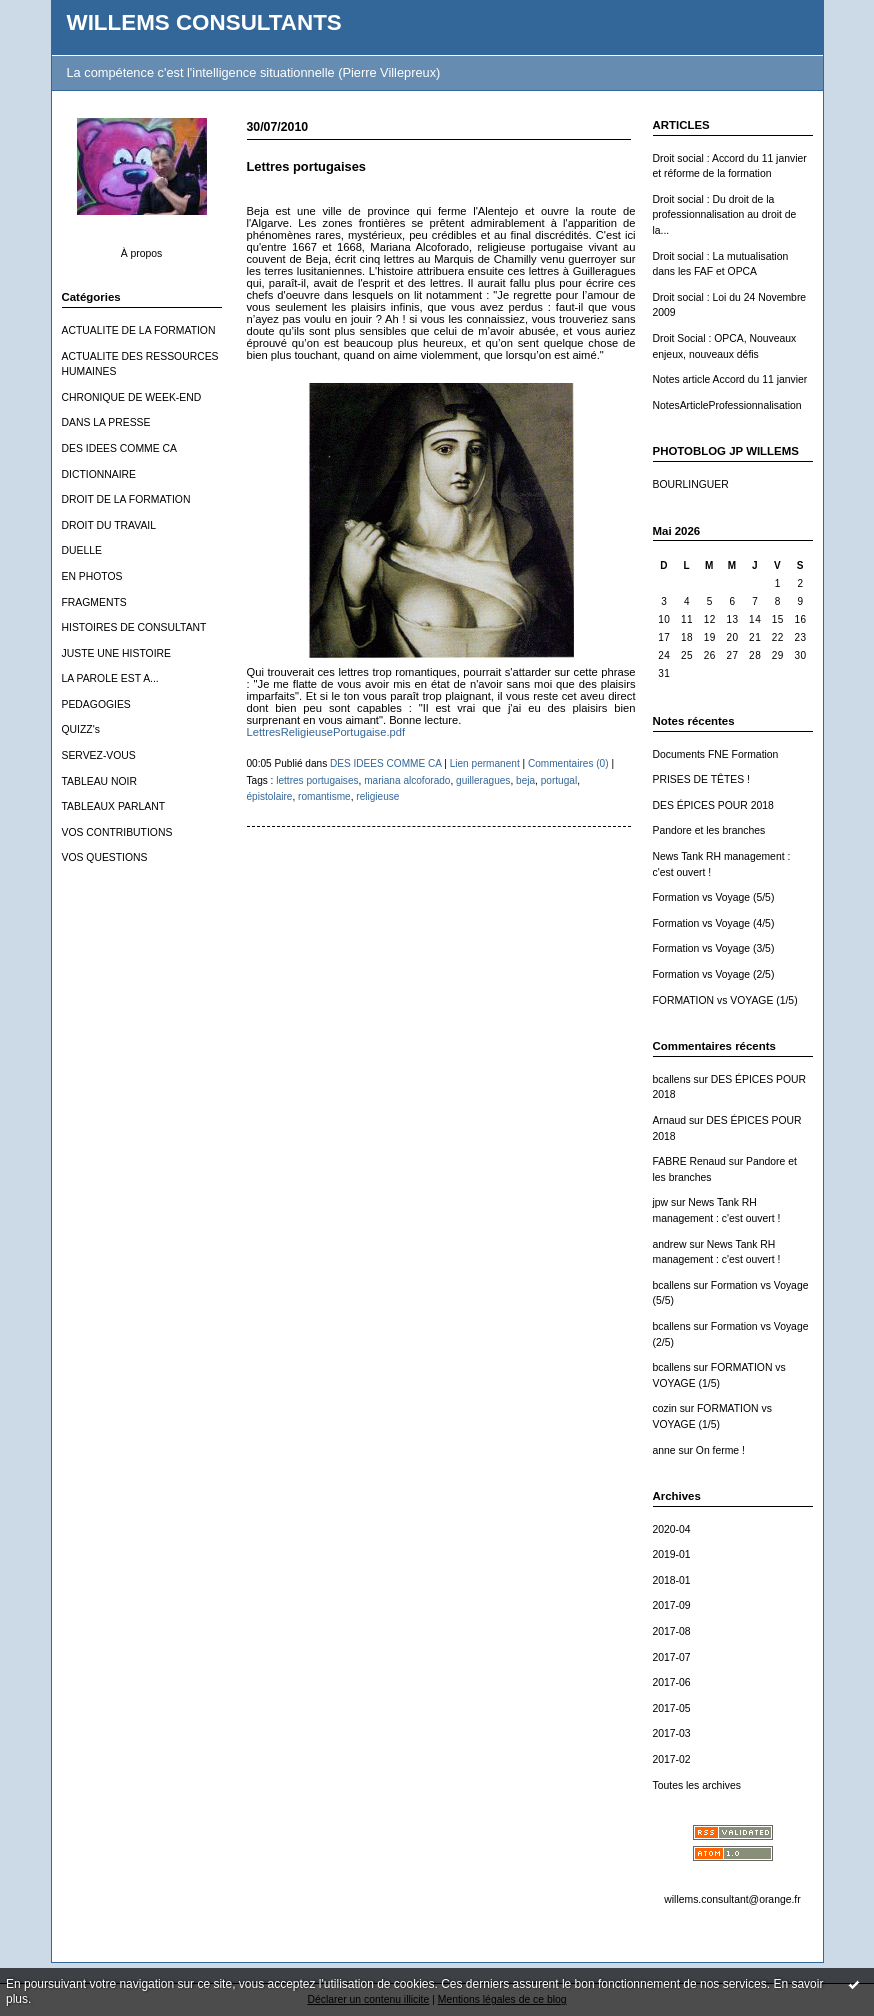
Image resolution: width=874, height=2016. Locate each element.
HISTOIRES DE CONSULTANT (134, 627)
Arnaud (670, 1120)
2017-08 (672, 1631)
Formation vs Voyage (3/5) (714, 948)
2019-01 (672, 1554)
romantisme (324, 796)
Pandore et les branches (709, 830)
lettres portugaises (317, 780)
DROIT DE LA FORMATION (126, 499)
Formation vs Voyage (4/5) (714, 923)
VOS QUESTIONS (105, 857)
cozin (665, 1408)
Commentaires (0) (568, 763)
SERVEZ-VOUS (99, 755)
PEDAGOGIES (96, 704)
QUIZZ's (81, 729)
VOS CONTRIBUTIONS (117, 832)
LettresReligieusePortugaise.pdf (326, 732)
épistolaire (270, 796)
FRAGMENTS (94, 602)
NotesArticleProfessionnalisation (727, 405)
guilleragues (483, 780)
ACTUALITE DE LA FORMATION (139, 330)
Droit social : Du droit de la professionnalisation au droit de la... (725, 215)
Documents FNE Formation (716, 754)
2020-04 (672, 1529)
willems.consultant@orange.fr (732, 1899)
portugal (559, 780)
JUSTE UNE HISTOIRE (117, 653)
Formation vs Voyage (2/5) (714, 974)
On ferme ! (720, 1450)
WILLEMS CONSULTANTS (204, 22)
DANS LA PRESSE (106, 422)
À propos (142, 253)
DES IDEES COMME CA (119, 448)
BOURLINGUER (691, 484)
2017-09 (672, 1605)
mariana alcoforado (407, 780)
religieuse (377, 796)
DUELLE (82, 550)
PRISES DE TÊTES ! (701, 779)
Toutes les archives (697, 1785)
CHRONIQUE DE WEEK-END (132, 397)
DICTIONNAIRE (99, 474)
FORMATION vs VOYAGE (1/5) (725, 1000)
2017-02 (672, 1759)
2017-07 (672, 1657)
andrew (670, 1244)
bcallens (672, 1079)
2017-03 (672, 1733)
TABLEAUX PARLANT (114, 806)
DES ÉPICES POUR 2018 (713, 805)
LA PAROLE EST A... (110, 678)
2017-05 (672, 1708)
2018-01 (672, 1580)
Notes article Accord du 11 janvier (730, 379)
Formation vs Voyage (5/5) (714, 897)
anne (664, 1450)
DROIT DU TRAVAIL (109, 525)
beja (525, 780)
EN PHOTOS (92, 576)
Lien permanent (485, 763)
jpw (661, 1202)
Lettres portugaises (306, 166)
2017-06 (672, 1682)
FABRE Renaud (689, 1161)
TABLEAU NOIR (99, 781)
